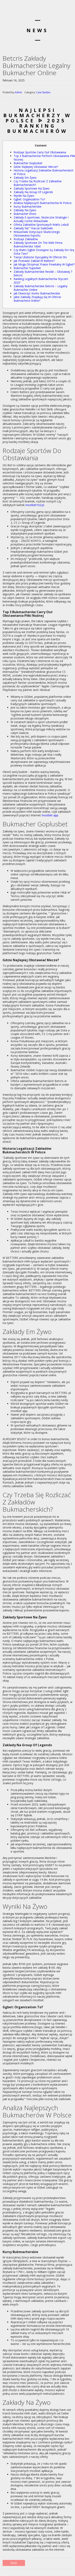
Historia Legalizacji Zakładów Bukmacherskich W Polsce (43, 172)
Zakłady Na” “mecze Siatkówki (33, 228)
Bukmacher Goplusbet (28, 163)
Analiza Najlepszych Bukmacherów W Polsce (43, 203)
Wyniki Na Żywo (24, 196)
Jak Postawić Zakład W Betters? (34, 261)
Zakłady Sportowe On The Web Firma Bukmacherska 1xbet (38, 244)
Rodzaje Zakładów (26, 239)
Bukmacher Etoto (25, 214)
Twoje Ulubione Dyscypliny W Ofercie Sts (40, 257)
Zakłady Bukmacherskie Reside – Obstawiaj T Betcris (43, 273)
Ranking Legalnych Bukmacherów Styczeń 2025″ (41, 280)
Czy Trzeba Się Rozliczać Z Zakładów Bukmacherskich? (38, 183)
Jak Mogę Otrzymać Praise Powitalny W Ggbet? (44, 264)
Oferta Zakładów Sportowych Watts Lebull (41, 224)
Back (14, 2563)
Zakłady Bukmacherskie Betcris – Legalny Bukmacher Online (40, 288)
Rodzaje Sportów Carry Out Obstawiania (40, 152)
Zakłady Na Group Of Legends (33, 192)
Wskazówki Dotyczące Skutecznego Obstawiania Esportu (37, 233)
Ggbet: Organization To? (29, 199)
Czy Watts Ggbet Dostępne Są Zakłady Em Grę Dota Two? (44, 251)
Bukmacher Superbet (27, 268)
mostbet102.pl (34, 505)
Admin (18, 92)
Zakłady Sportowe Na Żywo (32, 188)
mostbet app (50, 815)
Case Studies (43, 92)
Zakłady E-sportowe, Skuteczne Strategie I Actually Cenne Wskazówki (41, 219)
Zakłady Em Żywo (25, 177)
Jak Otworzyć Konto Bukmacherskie (37, 293)
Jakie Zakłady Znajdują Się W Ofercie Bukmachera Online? (37, 298)
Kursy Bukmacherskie (27, 206)
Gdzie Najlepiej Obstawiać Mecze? (36, 167)
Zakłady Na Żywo (25, 210)
